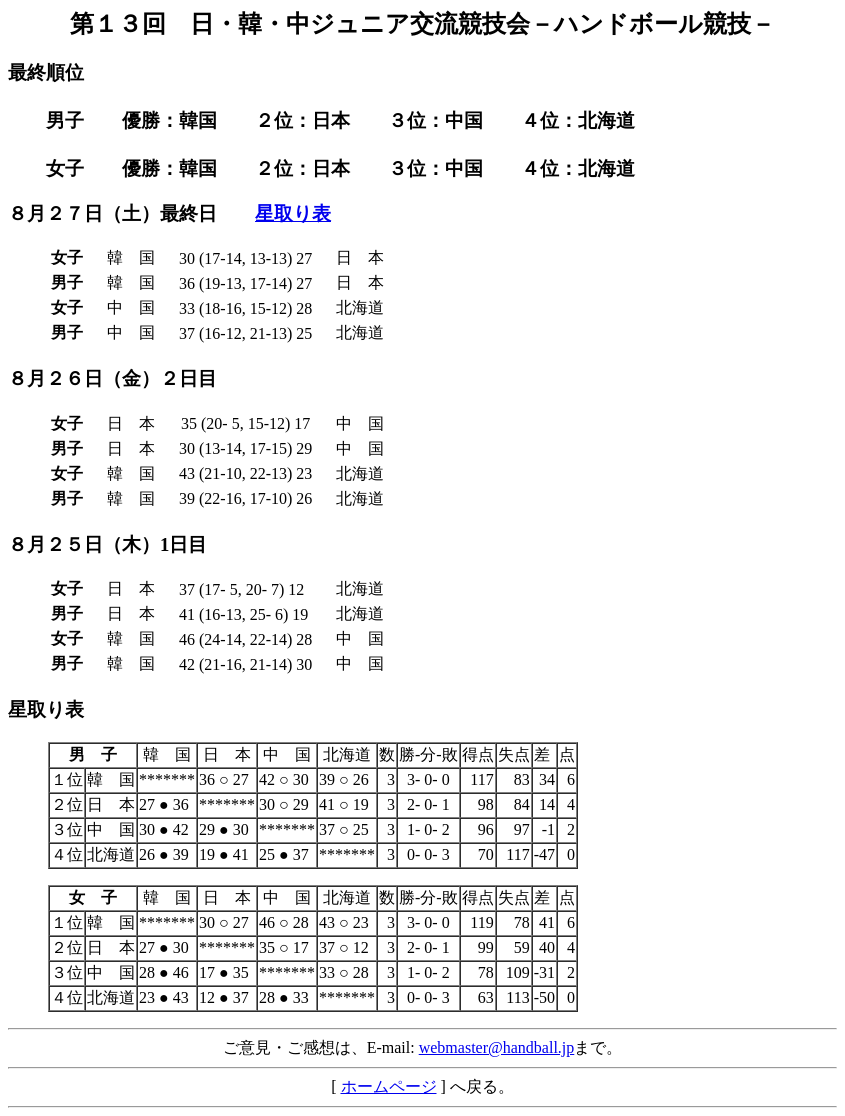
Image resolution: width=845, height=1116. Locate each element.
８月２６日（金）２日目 (112, 378)
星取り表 (293, 213)
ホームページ (389, 1086)
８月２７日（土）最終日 (112, 213)
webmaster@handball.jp (497, 1047)
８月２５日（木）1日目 (107, 544)
